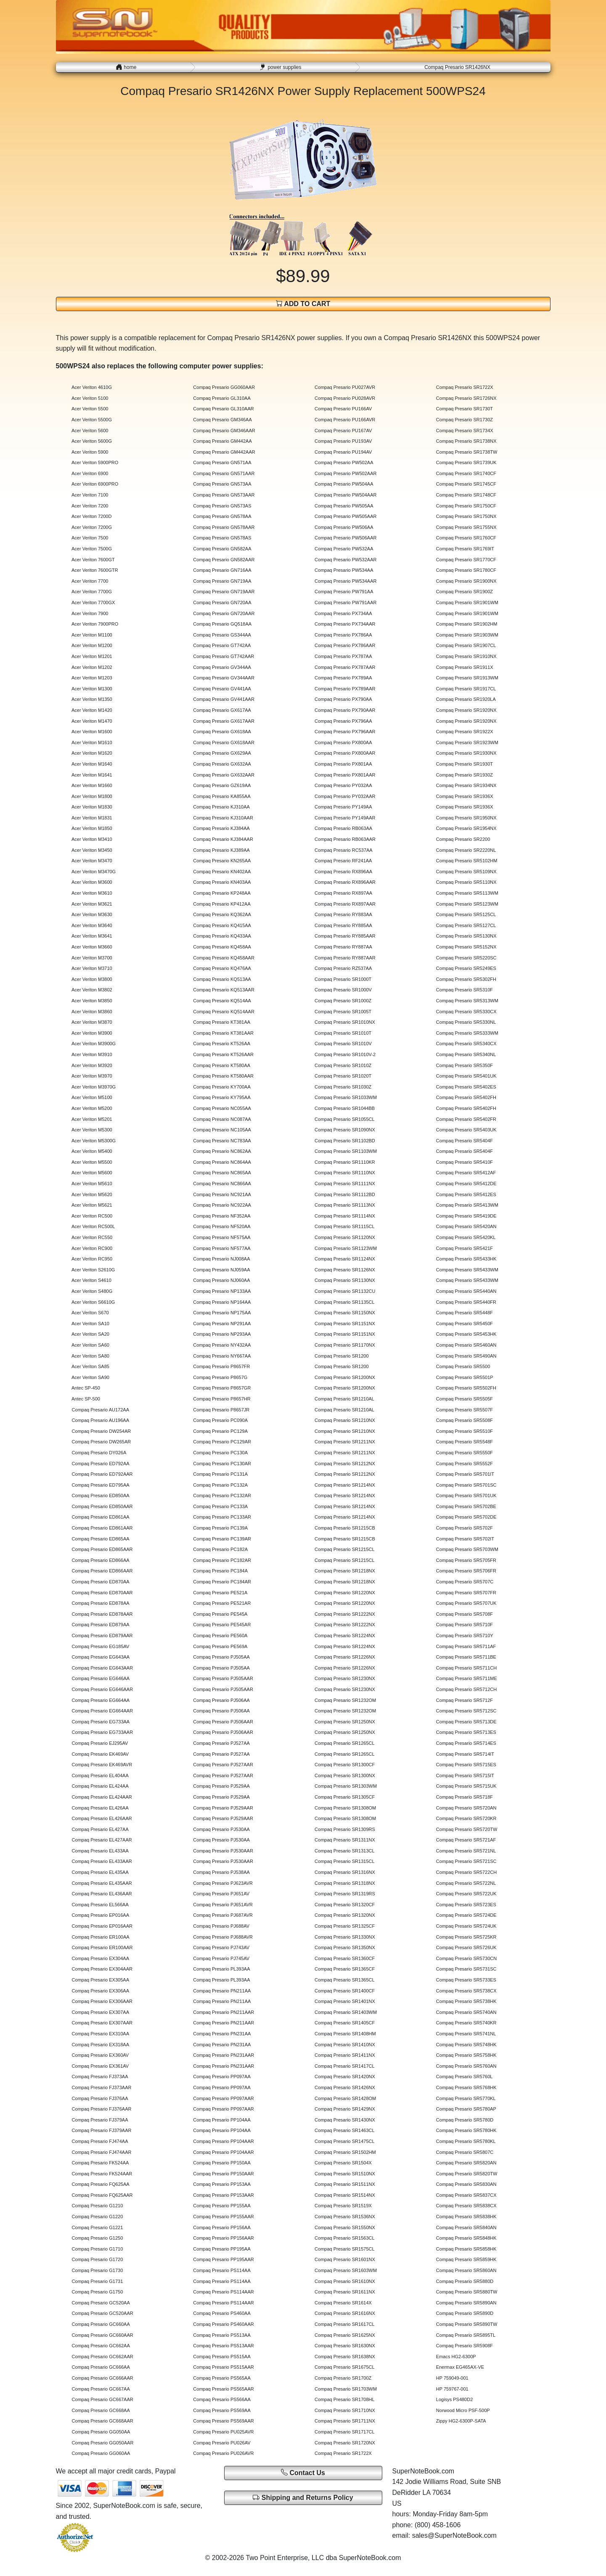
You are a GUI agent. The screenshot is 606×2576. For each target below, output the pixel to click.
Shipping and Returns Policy (303, 2497)
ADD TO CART (303, 303)
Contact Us (303, 2472)
